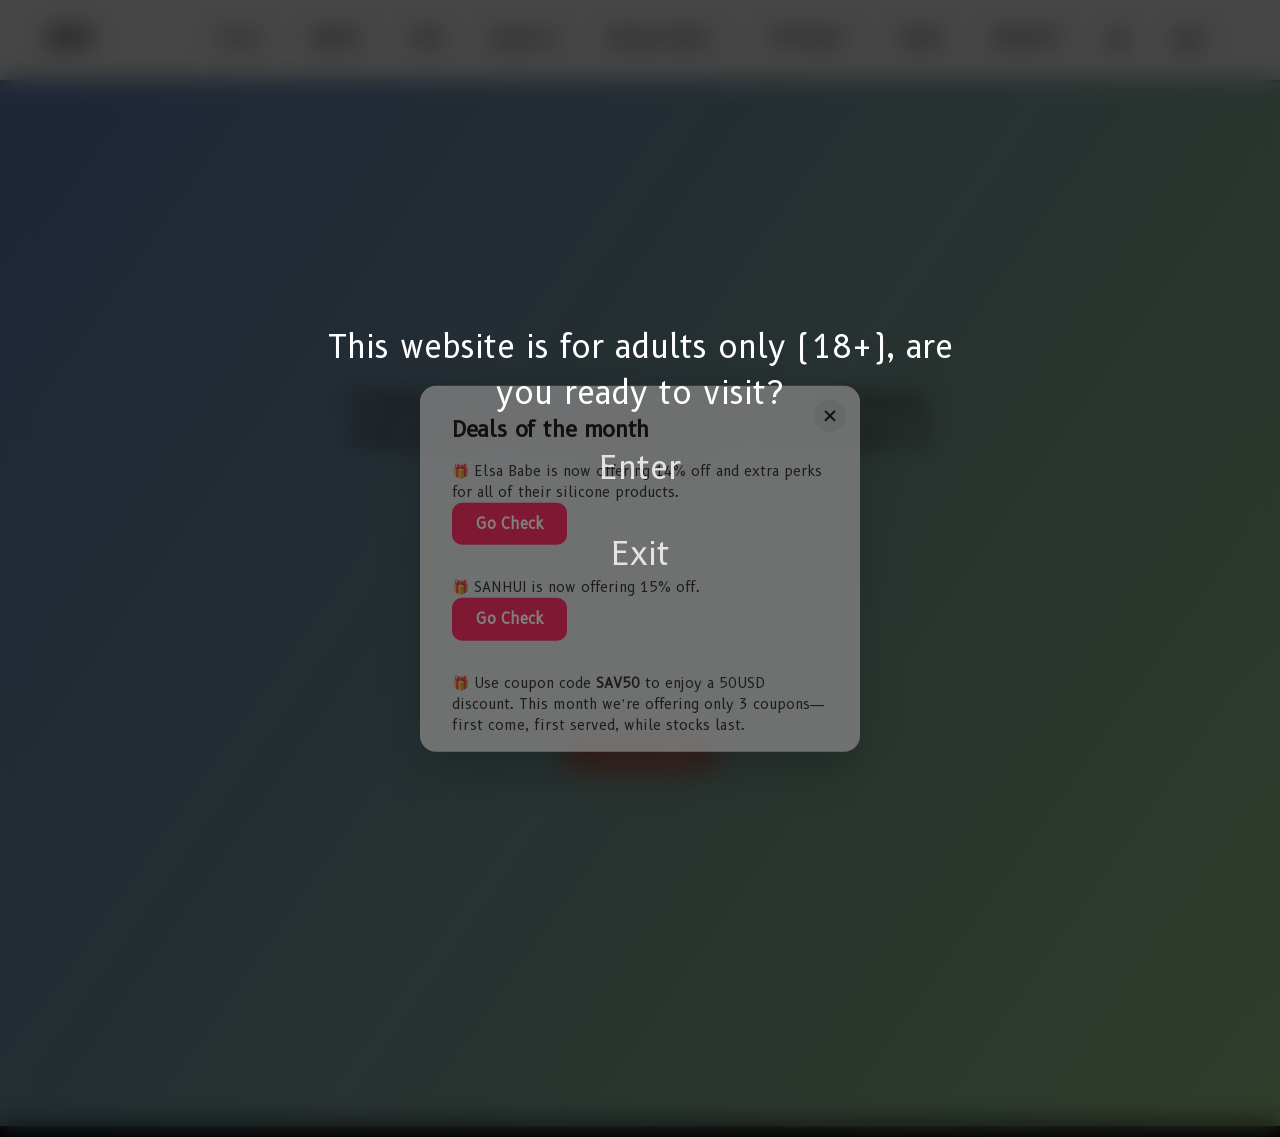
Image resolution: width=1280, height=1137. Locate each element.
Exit (640, 553)
